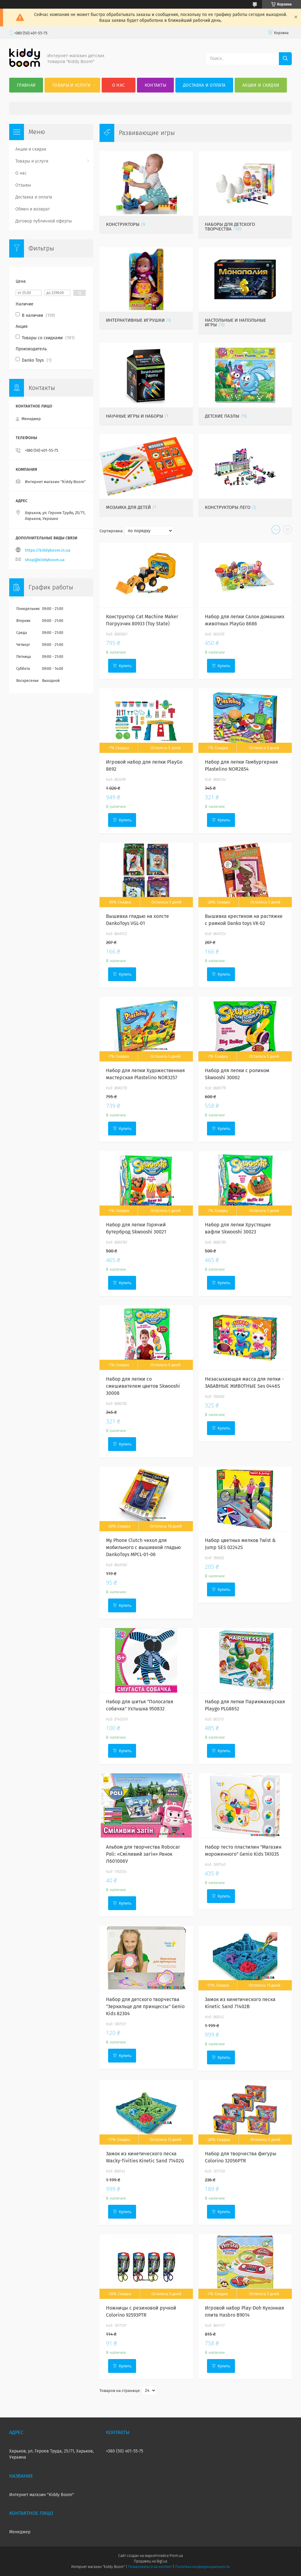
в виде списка (287, 531)
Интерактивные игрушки (135, 320)
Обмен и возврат (32, 209)
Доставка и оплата (204, 85)
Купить (125, 665)
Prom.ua (176, 2556)
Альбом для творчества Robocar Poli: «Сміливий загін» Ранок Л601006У (143, 1854)
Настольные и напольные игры (235, 322)
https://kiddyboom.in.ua (47, 550)
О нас (118, 85)
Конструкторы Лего (227, 507)
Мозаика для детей (128, 507)
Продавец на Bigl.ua (150, 2561)
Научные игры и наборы (134, 416)
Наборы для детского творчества (230, 227)
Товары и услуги (71, 85)
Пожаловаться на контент (149, 2567)
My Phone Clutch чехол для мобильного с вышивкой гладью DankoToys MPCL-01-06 (143, 1547)
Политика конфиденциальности (202, 2567)
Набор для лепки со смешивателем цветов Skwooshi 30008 (143, 1386)
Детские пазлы (222, 416)
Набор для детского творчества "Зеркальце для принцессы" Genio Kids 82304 (145, 2006)
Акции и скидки (260, 85)
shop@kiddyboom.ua (44, 559)
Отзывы (23, 185)
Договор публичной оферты (43, 221)
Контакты (155, 85)
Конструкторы (122, 224)
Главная (26, 85)
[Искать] (285, 58)
